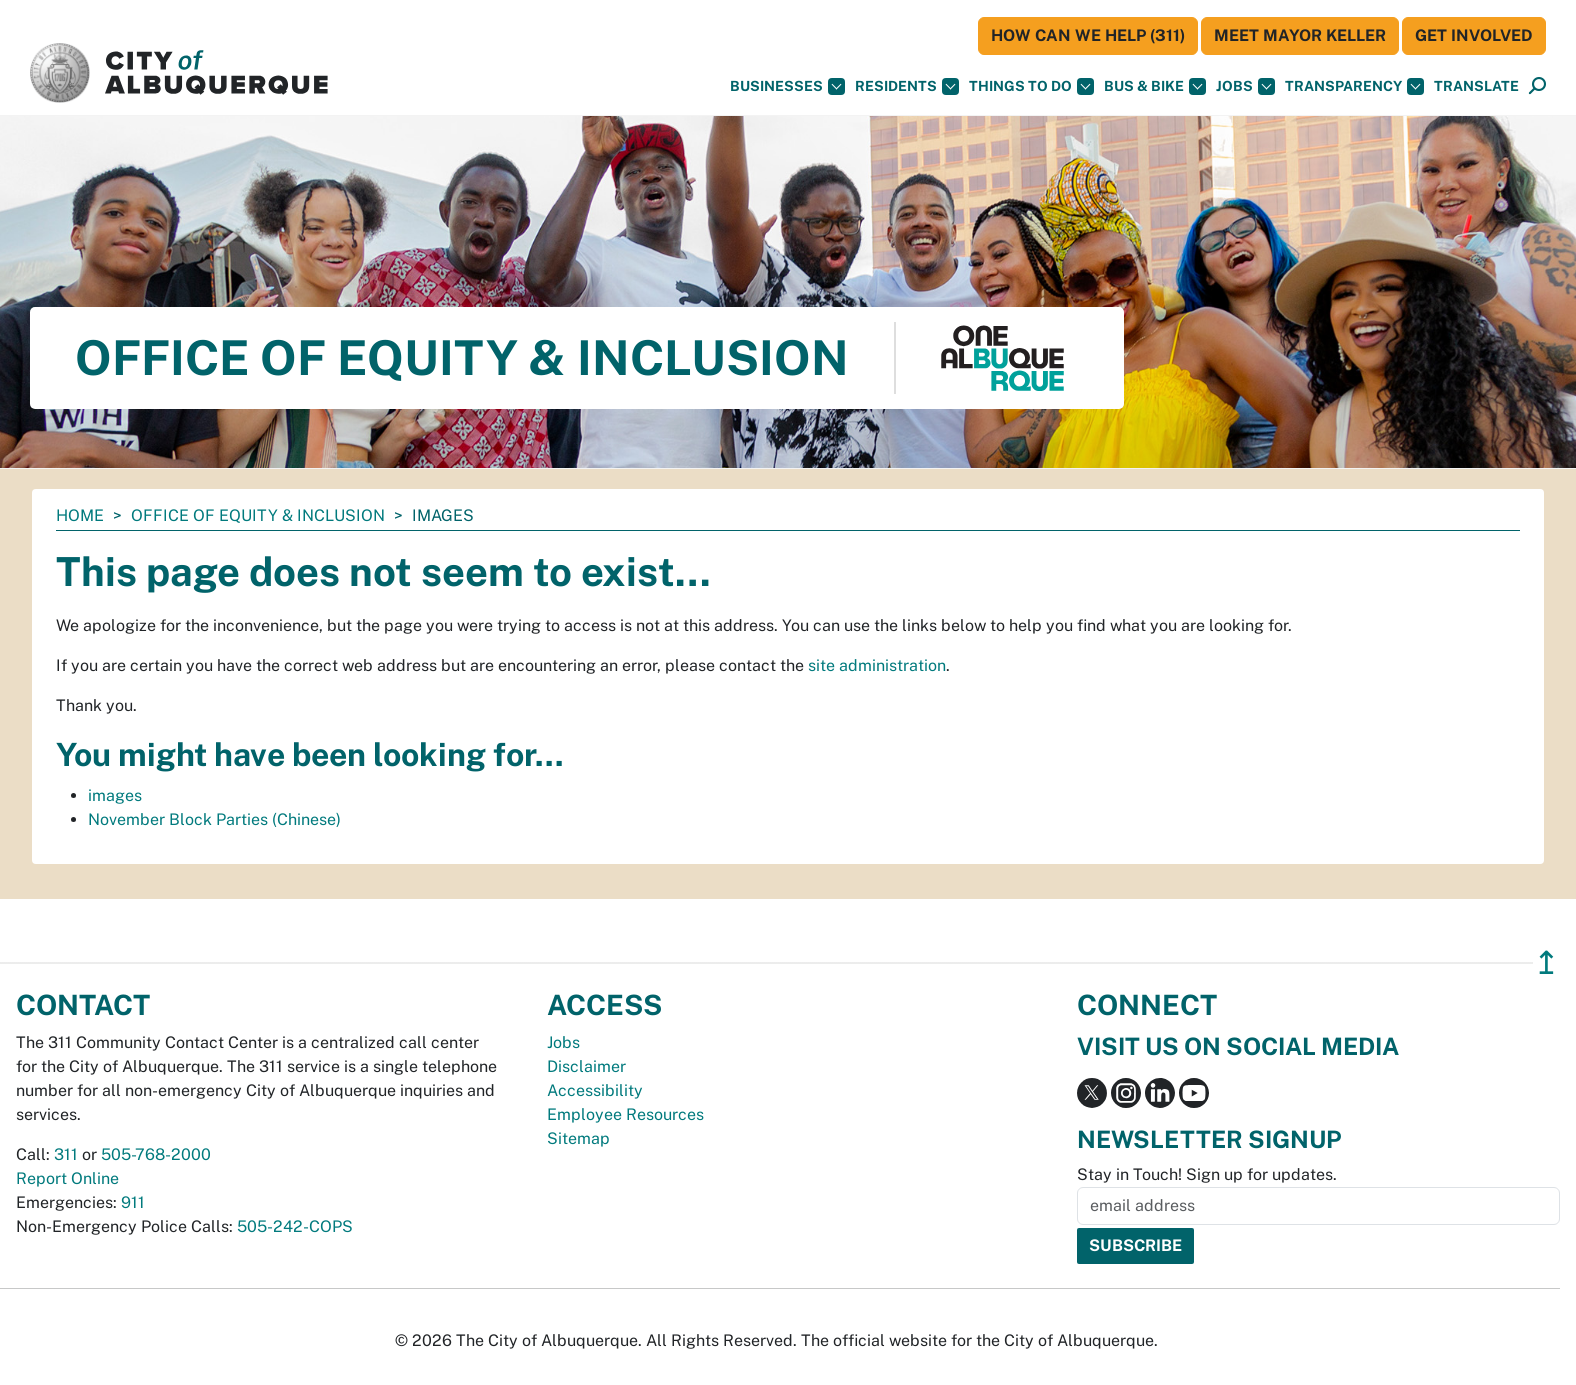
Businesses (787, 86)
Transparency (1354, 86)
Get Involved (1474, 35)
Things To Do (1031, 86)
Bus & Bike (1155, 86)
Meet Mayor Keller (1300, 35)
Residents (907, 86)
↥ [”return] (1546, 962)
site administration (877, 665)
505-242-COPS (295, 1226)
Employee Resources (625, 1114)
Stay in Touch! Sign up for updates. (1207, 1174)
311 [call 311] (66, 1154)
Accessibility (595, 1090)
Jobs (1245, 86)
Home (80, 515)
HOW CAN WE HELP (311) (1088, 35)
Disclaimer (586, 1066)
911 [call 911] (133, 1202)
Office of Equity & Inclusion (258, 515)
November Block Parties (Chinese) (214, 819)
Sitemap (578, 1138)
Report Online (67, 1178)
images (115, 795)
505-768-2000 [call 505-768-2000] (156, 1154)
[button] (1476, 86)
